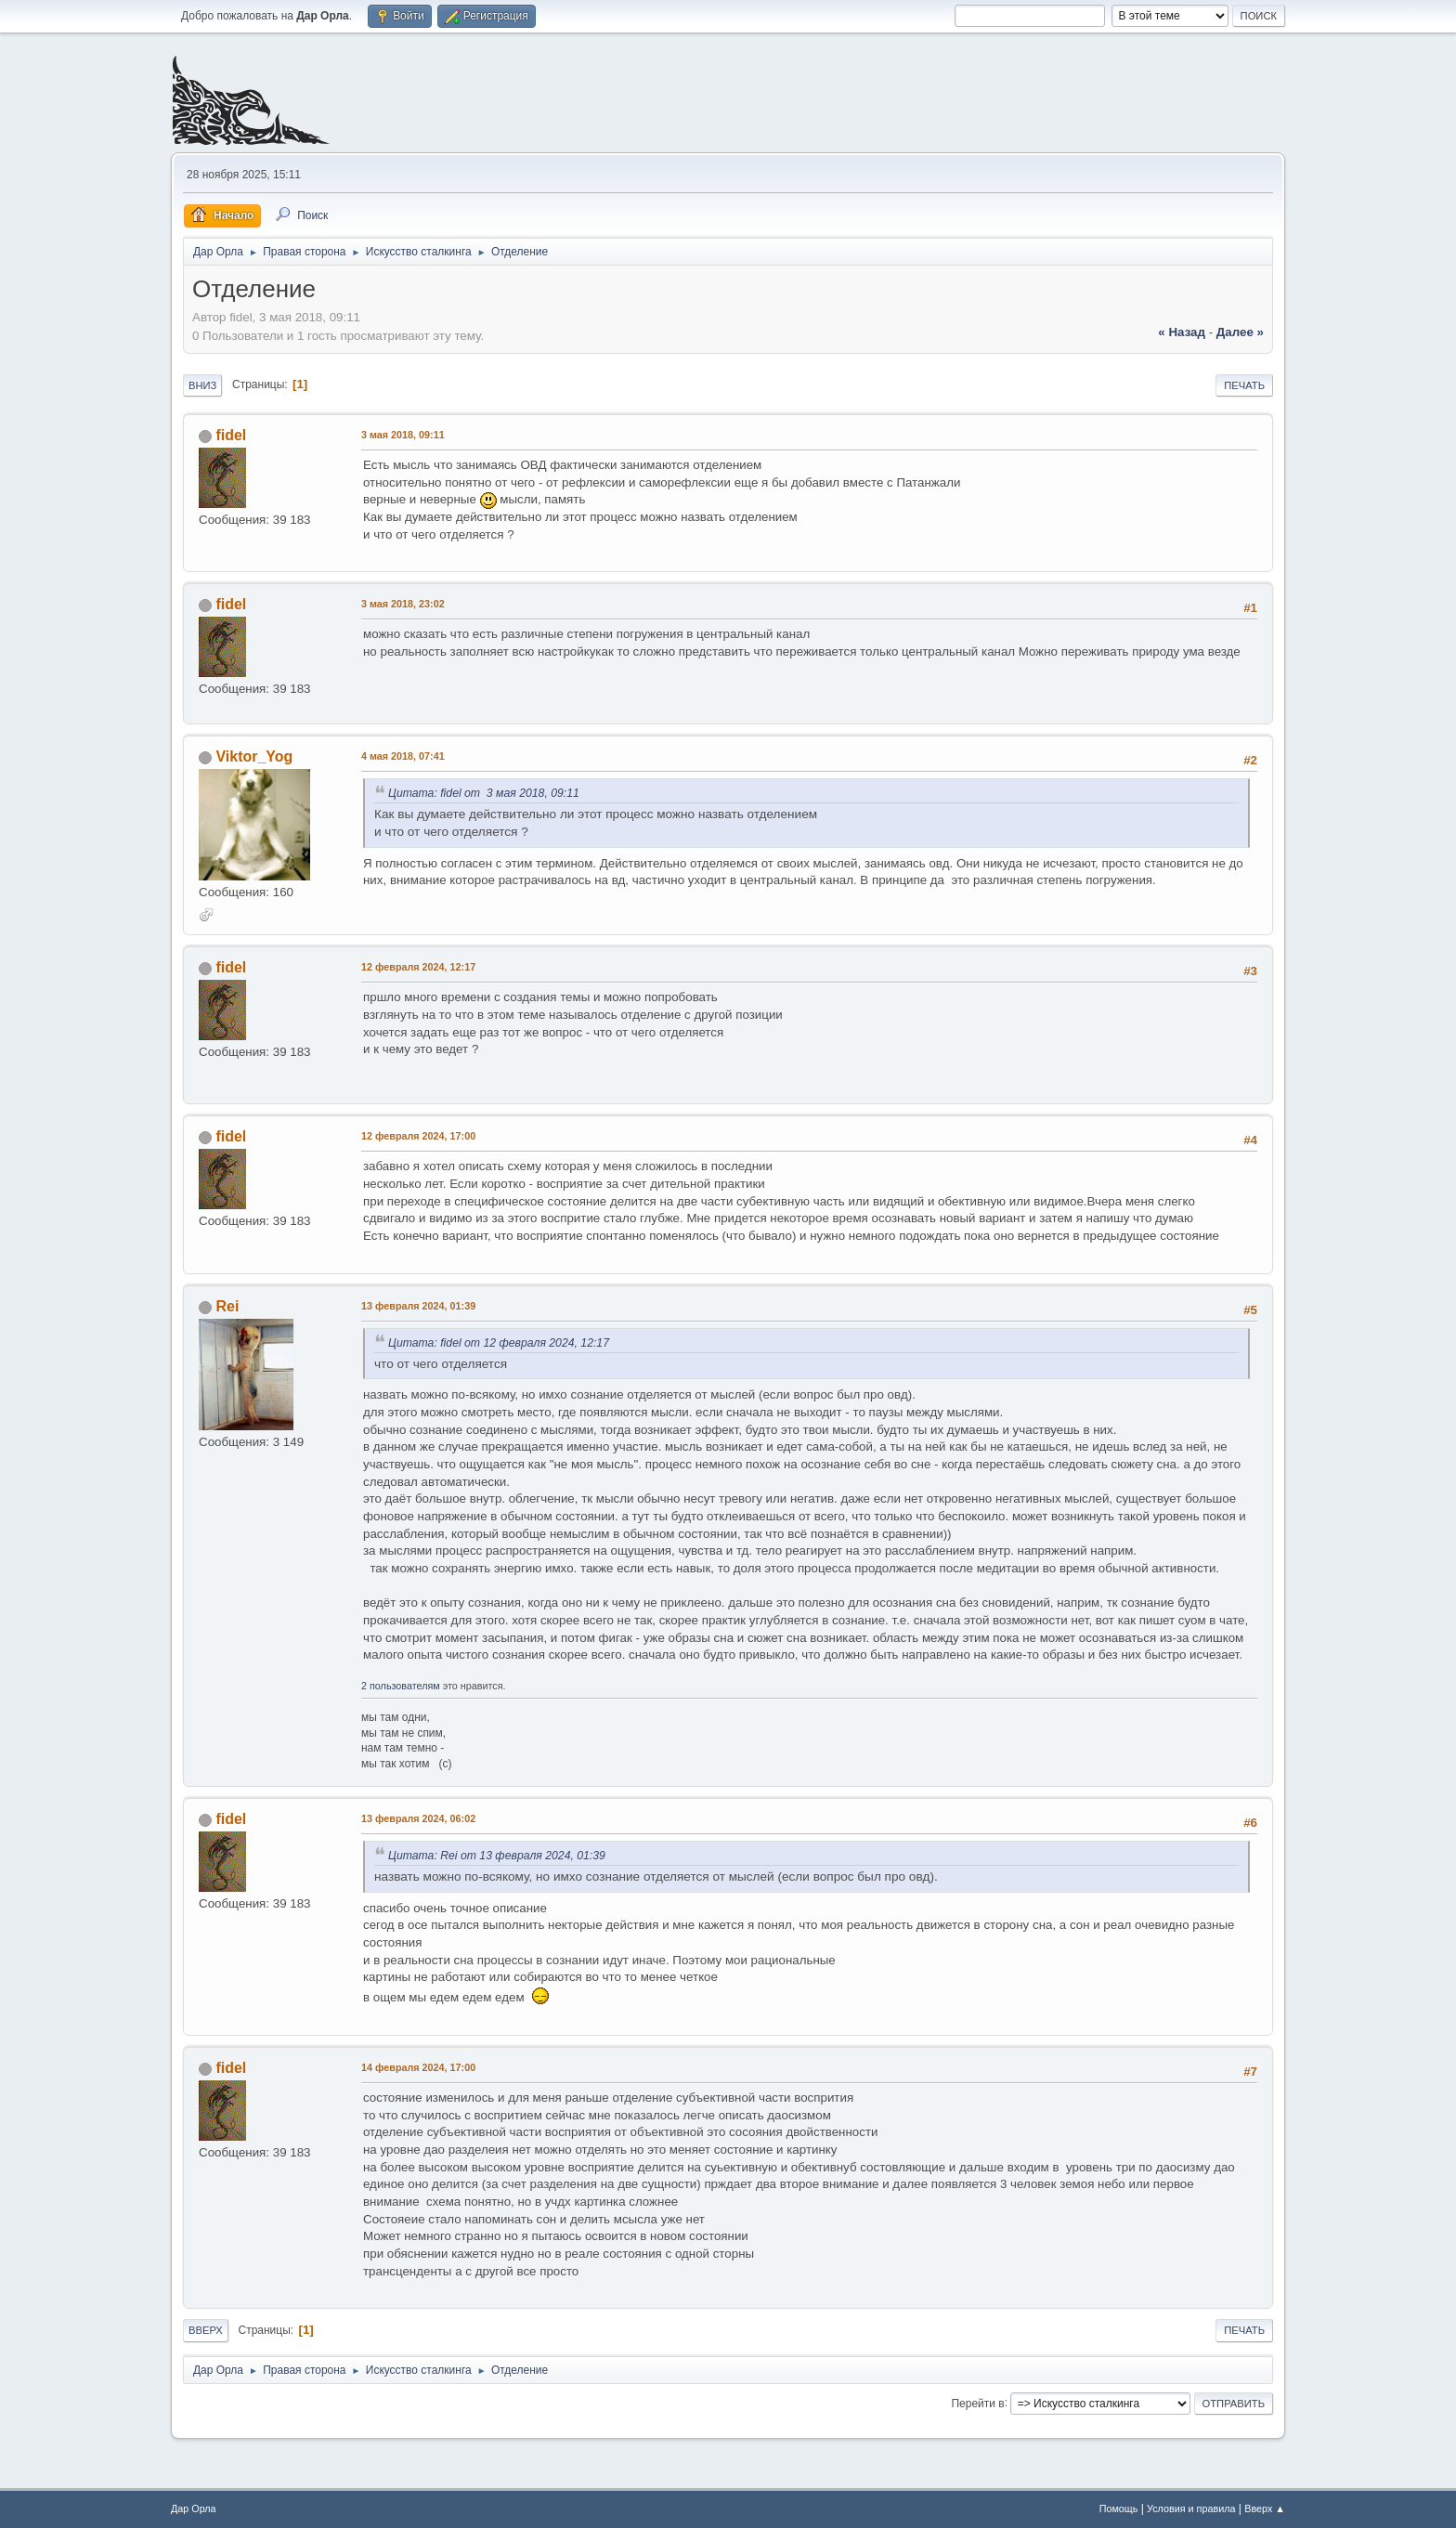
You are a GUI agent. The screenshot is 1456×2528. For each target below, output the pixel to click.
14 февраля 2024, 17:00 (418, 2067)
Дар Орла (193, 2508)
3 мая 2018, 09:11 (403, 434)
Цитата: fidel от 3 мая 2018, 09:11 (483, 793)
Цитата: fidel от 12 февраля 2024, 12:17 (498, 1342)
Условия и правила (1191, 2508)
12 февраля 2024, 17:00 (418, 1135)
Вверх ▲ (1264, 2508)
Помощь (1118, 2508)
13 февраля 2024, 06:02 (418, 1818)
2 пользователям (400, 1685)
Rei (227, 1306)
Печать (1244, 385)
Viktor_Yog (253, 756)
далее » (1240, 332)
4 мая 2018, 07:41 (403, 756)
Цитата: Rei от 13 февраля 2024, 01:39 (496, 1855)
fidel (230, 435)
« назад (1181, 332)
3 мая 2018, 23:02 (403, 603)
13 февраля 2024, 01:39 (418, 1305)
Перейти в (977, 2402)
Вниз (202, 385)
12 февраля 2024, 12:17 (418, 966)
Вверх (205, 2330)
